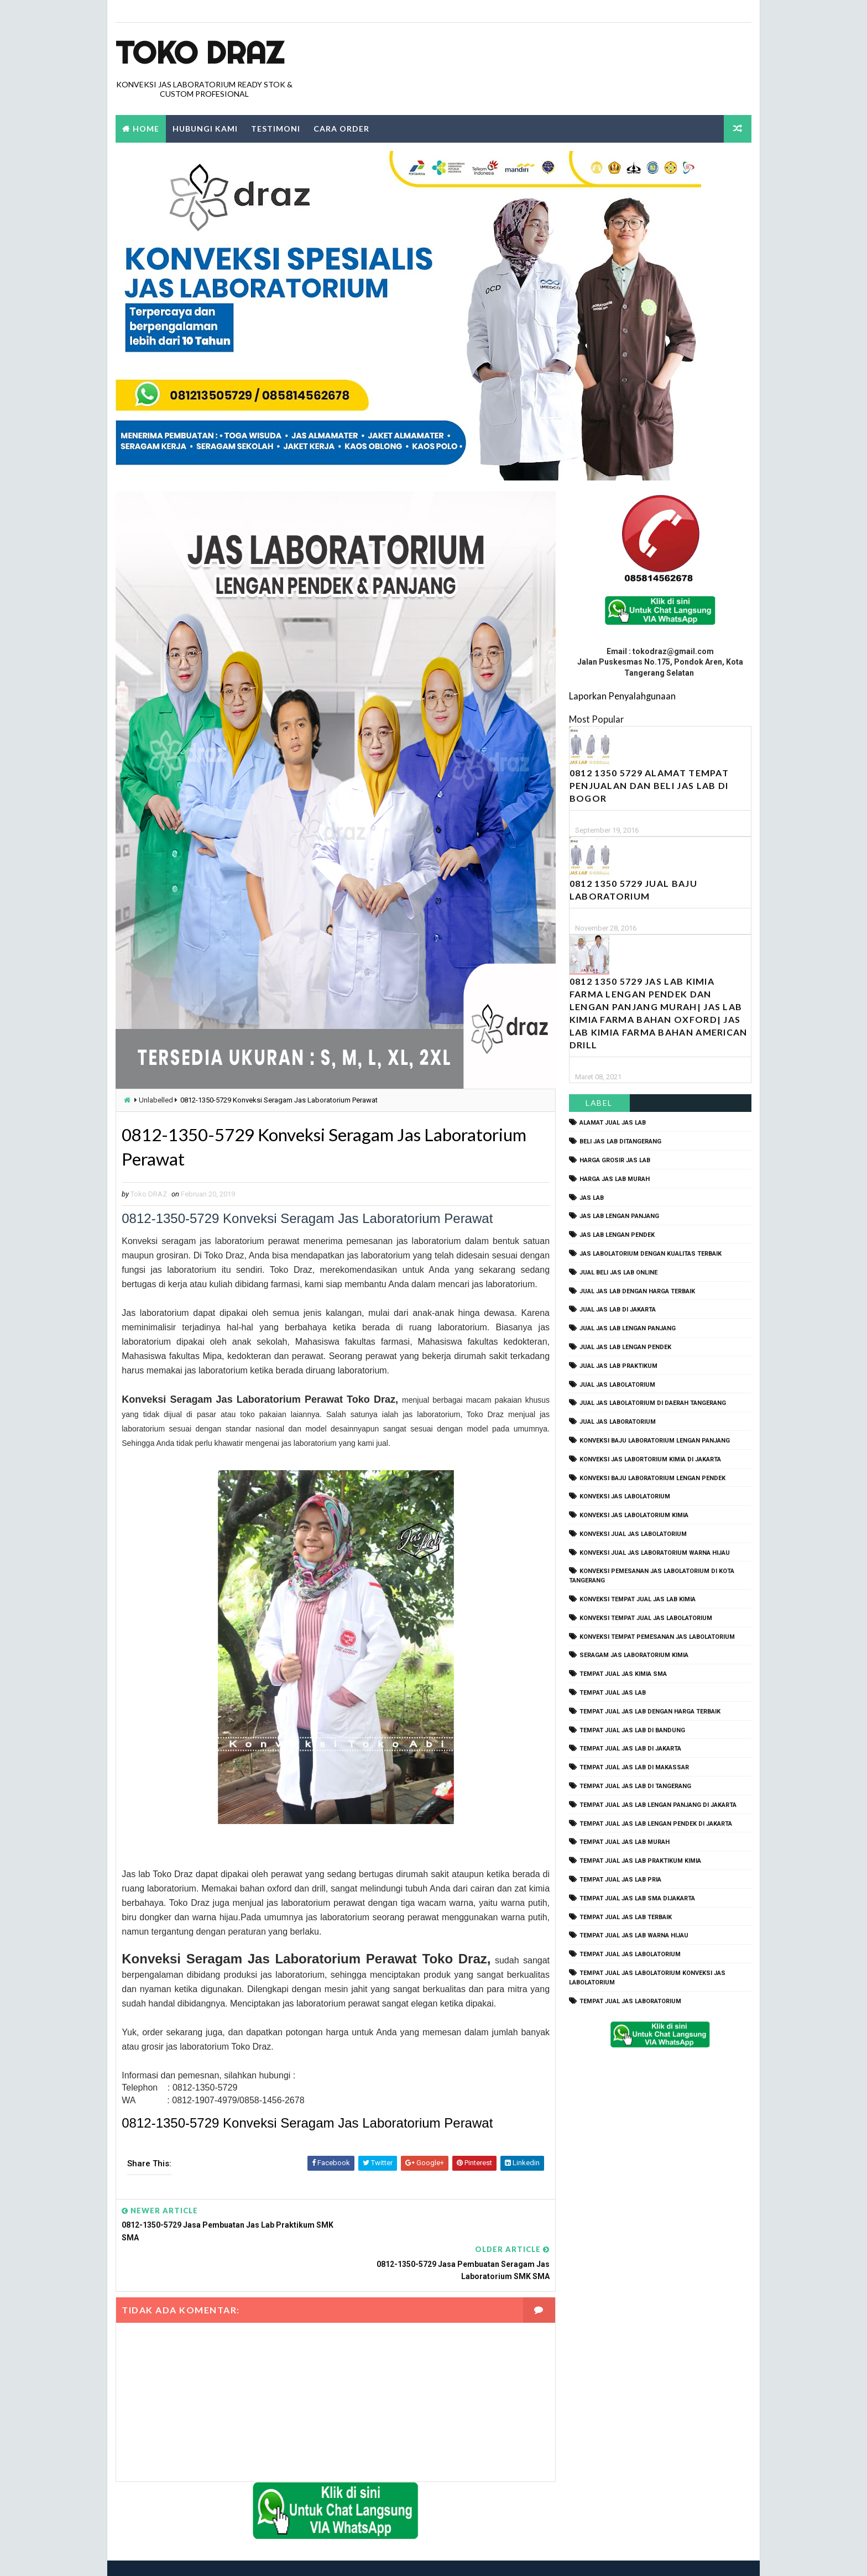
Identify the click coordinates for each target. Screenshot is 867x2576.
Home (146, 128)
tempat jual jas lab (612, 1692)
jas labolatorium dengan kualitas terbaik (650, 1253)
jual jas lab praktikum (618, 1366)
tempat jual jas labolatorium (630, 1954)
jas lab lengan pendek (617, 1235)
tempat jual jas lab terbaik (625, 1917)
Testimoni (275, 128)
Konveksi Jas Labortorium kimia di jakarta (650, 1459)
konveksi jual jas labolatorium (633, 1534)
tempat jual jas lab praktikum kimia (640, 1861)
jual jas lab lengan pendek (625, 1347)
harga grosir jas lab (614, 1160)
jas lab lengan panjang (619, 1216)
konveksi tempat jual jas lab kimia (637, 1599)
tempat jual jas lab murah (624, 1842)
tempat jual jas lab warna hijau (633, 1936)
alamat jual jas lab (612, 1123)
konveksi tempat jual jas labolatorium (645, 1618)
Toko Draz (200, 52)
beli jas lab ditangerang (620, 1142)
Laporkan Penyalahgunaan (622, 696)
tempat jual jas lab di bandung (632, 1730)
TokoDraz (196, 2556)
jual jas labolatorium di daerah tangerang (652, 1403)
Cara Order (341, 128)
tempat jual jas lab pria (620, 1879)
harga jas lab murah (614, 1179)
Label (599, 1103)
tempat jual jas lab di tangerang (635, 1786)
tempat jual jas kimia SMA (623, 1674)
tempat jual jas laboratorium (630, 2001)
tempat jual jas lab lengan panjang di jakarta (658, 1805)
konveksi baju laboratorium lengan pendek (652, 1478)
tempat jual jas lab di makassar (634, 1768)
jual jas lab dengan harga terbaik (637, 1291)
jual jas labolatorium (617, 1384)
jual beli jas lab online (618, 1272)
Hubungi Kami (205, 128)
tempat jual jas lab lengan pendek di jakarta (655, 1823)
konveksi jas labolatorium (624, 1497)
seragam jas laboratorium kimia (633, 1655)
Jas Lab (591, 1197)
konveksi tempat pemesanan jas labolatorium (657, 1636)
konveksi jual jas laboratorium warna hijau (654, 1552)
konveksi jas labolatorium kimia (633, 1515)
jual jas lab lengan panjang (627, 1329)
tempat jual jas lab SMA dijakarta (637, 1898)
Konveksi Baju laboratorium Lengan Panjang (654, 1440)
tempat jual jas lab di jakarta (630, 1749)
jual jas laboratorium (617, 1422)
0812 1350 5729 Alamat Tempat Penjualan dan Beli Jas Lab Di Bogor (649, 786)
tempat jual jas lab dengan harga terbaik (649, 1711)
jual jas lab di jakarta (617, 1310)
